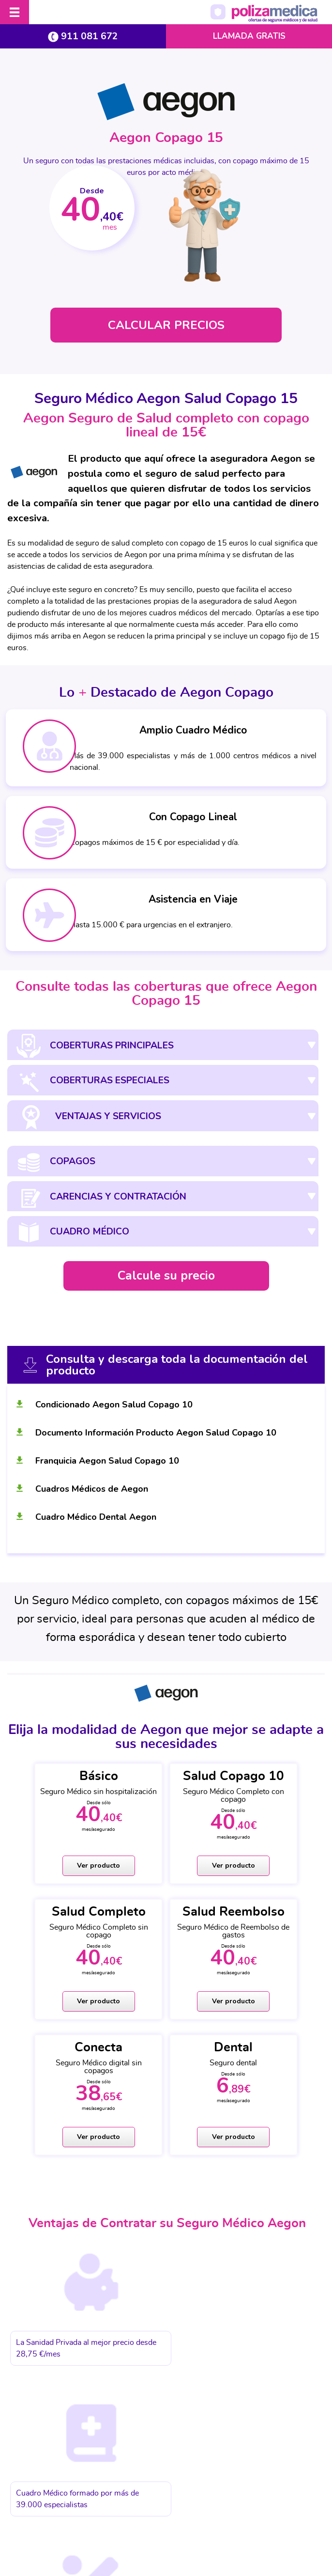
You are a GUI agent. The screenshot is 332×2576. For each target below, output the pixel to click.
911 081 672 (83, 36)
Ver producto (61, 1867)
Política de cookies (168, 2490)
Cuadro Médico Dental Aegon (95, 1516)
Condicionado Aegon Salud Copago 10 (114, 1403)
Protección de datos (97, 2490)
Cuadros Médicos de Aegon (91, 1488)
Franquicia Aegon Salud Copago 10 (107, 1460)
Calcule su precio (166, 1274)
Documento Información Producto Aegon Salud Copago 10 (155, 1431)
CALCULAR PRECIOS (166, 325)
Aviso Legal (37, 2490)
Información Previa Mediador (246, 2490)
